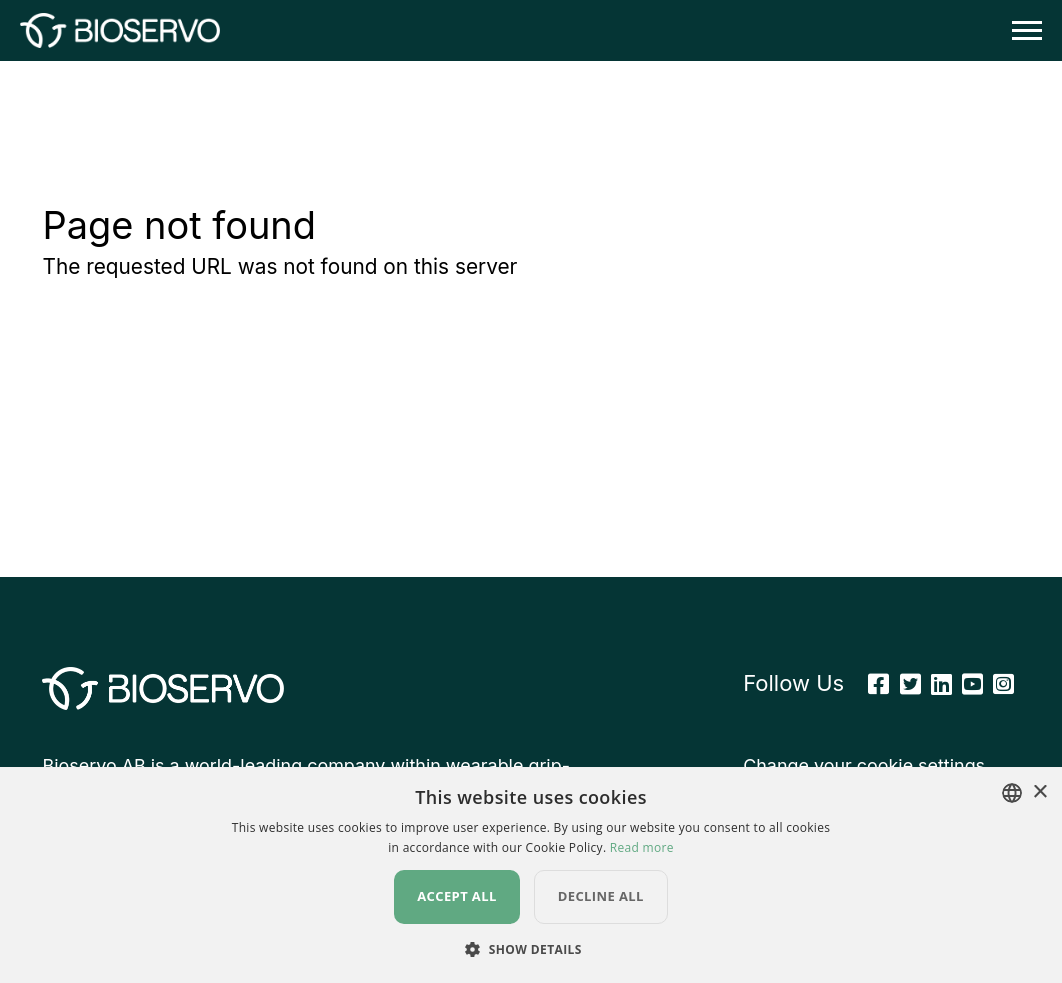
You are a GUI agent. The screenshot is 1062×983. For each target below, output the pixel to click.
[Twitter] (910, 684)
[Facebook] (878, 684)
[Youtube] (972, 684)
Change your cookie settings (864, 765)
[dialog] (531, 875)
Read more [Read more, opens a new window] (642, 847)
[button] (531, 949)
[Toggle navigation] (1021, 30)
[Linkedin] (941, 684)
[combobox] (1012, 793)
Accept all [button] (457, 896)
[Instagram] (1003, 684)
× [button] (1039, 792)
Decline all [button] (601, 896)
